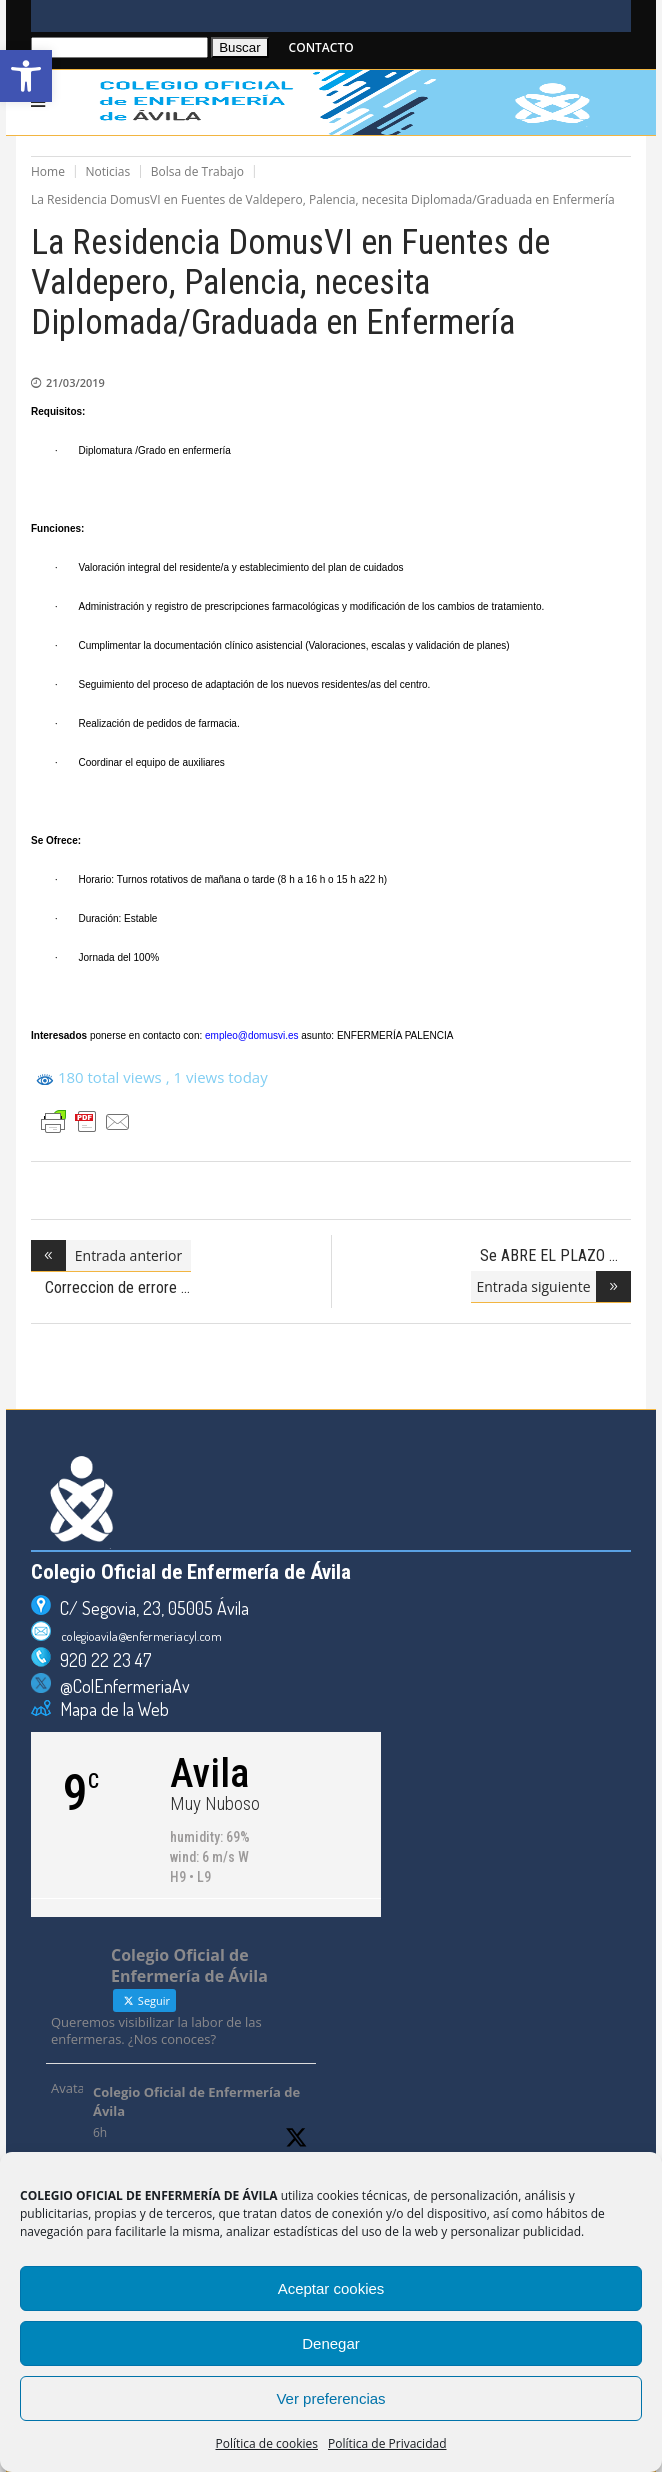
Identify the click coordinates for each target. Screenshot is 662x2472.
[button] (26, 76)
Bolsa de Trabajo (197, 171)
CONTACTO (321, 47)
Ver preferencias (330, 2398)
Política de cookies (267, 2443)
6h (100, 2132)
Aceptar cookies (331, 2288)
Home (48, 171)
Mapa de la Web (110, 1709)
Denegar (331, 2343)
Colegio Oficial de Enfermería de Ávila (196, 2102)
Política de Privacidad (387, 2443)
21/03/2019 (75, 382)
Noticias (108, 171)
